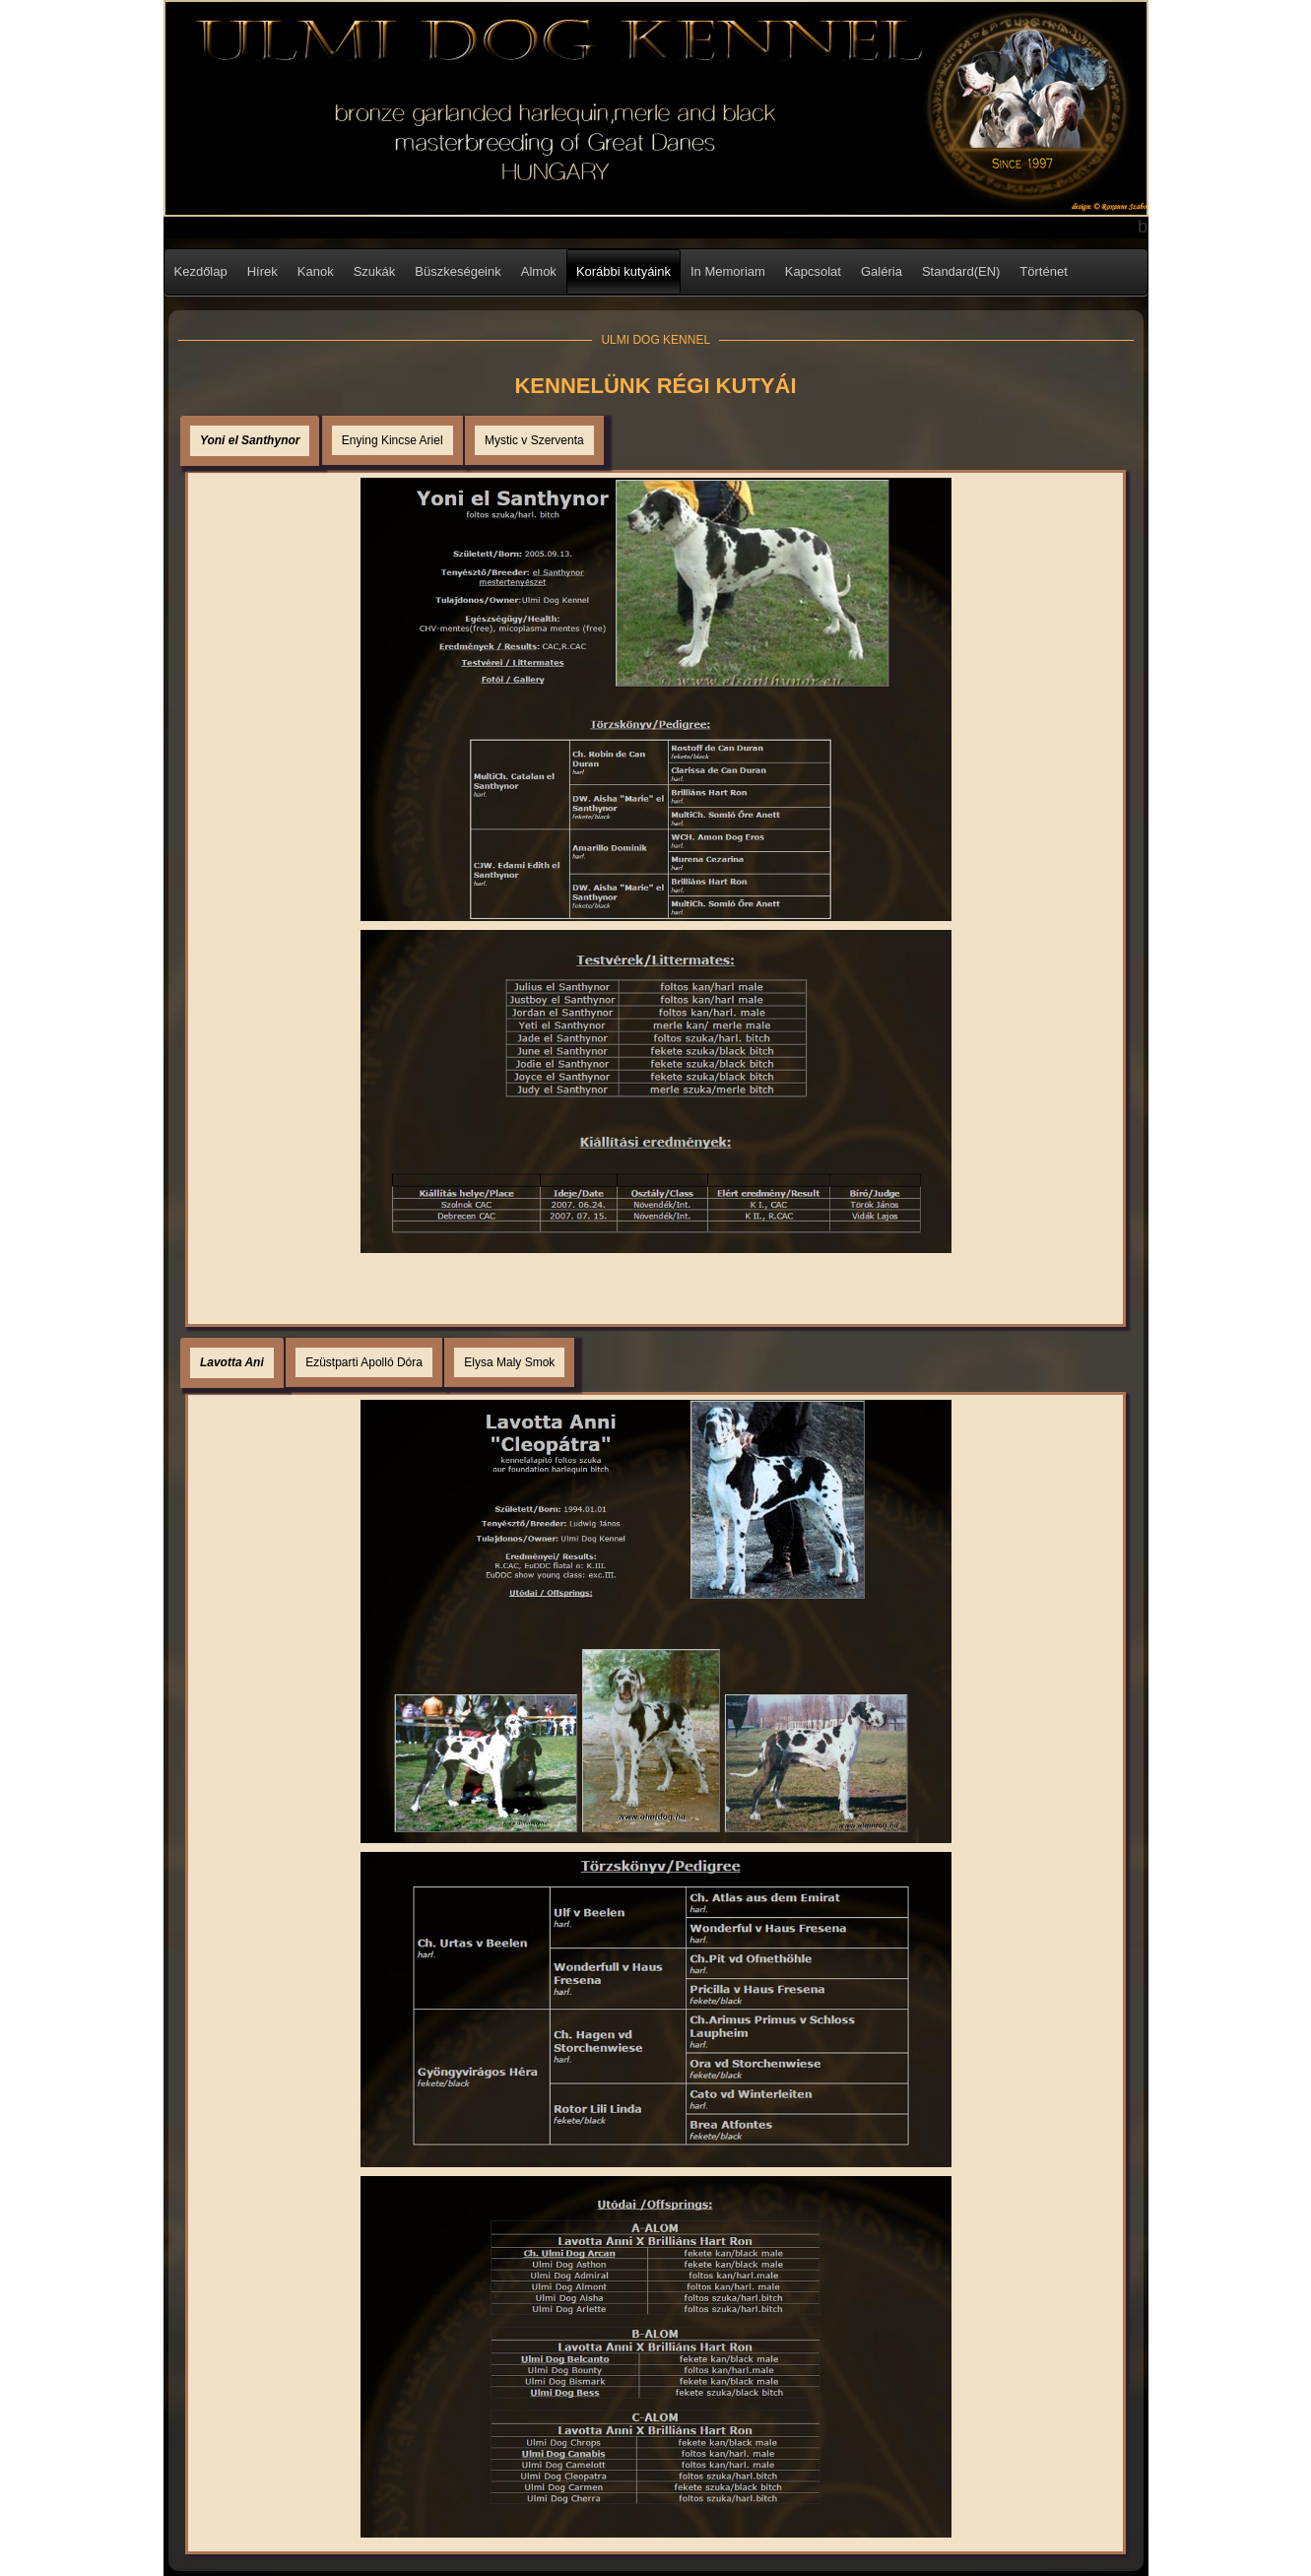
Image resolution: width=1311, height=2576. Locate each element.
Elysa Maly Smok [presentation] (509, 1362)
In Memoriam (727, 271)
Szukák (375, 271)
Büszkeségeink (457, 271)
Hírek (262, 271)
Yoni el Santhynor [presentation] (250, 440)
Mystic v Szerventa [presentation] (534, 440)
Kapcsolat (813, 271)
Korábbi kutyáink (623, 271)
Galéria (881, 271)
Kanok (315, 271)
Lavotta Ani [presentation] (232, 1362)
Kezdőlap (201, 271)
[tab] (250, 441)
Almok (539, 271)
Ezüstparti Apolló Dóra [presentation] (364, 1362)
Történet (1043, 271)
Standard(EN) (961, 271)
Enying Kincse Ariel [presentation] (392, 440)
